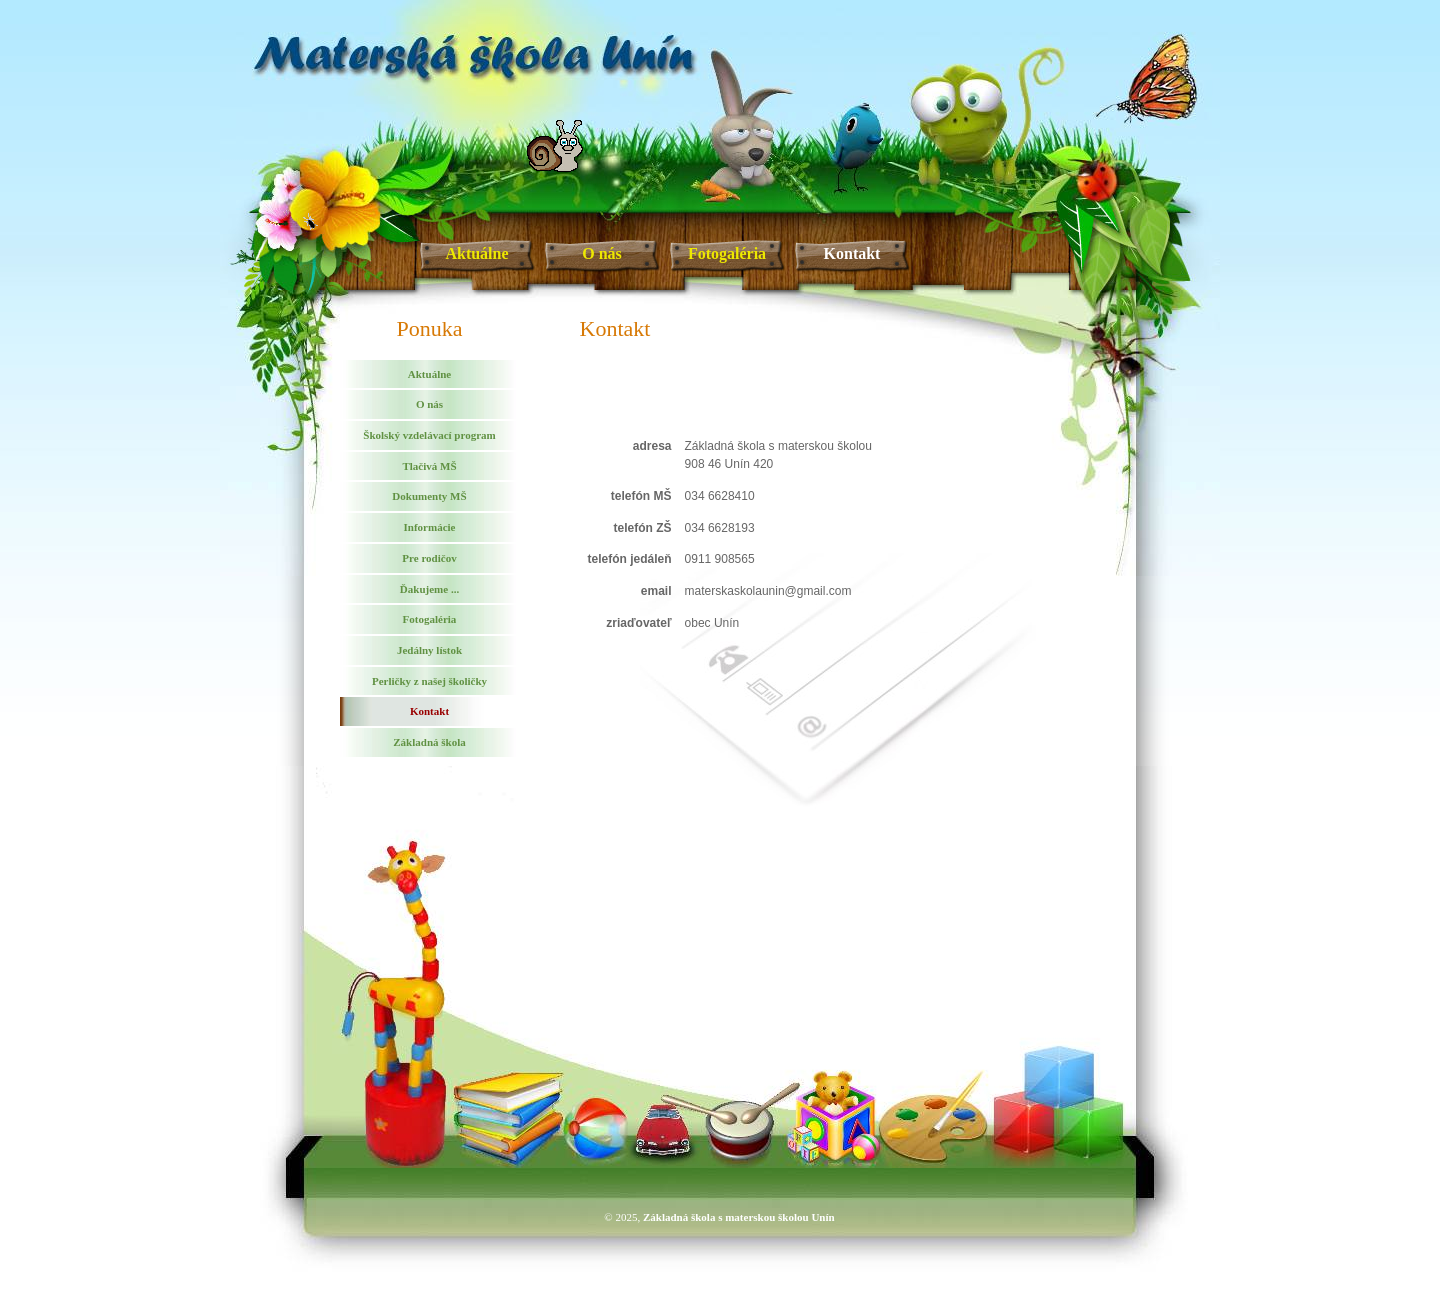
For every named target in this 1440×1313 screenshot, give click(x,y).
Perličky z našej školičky (429, 681)
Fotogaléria (727, 253)
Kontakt (852, 253)
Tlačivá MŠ (429, 466)
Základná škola (429, 742)
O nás (602, 253)
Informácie (430, 527)
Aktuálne (476, 253)
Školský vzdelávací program (429, 435)
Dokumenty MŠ (429, 496)
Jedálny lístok (429, 650)
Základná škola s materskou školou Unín (739, 1217)
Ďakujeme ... (429, 589)
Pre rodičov (429, 558)
